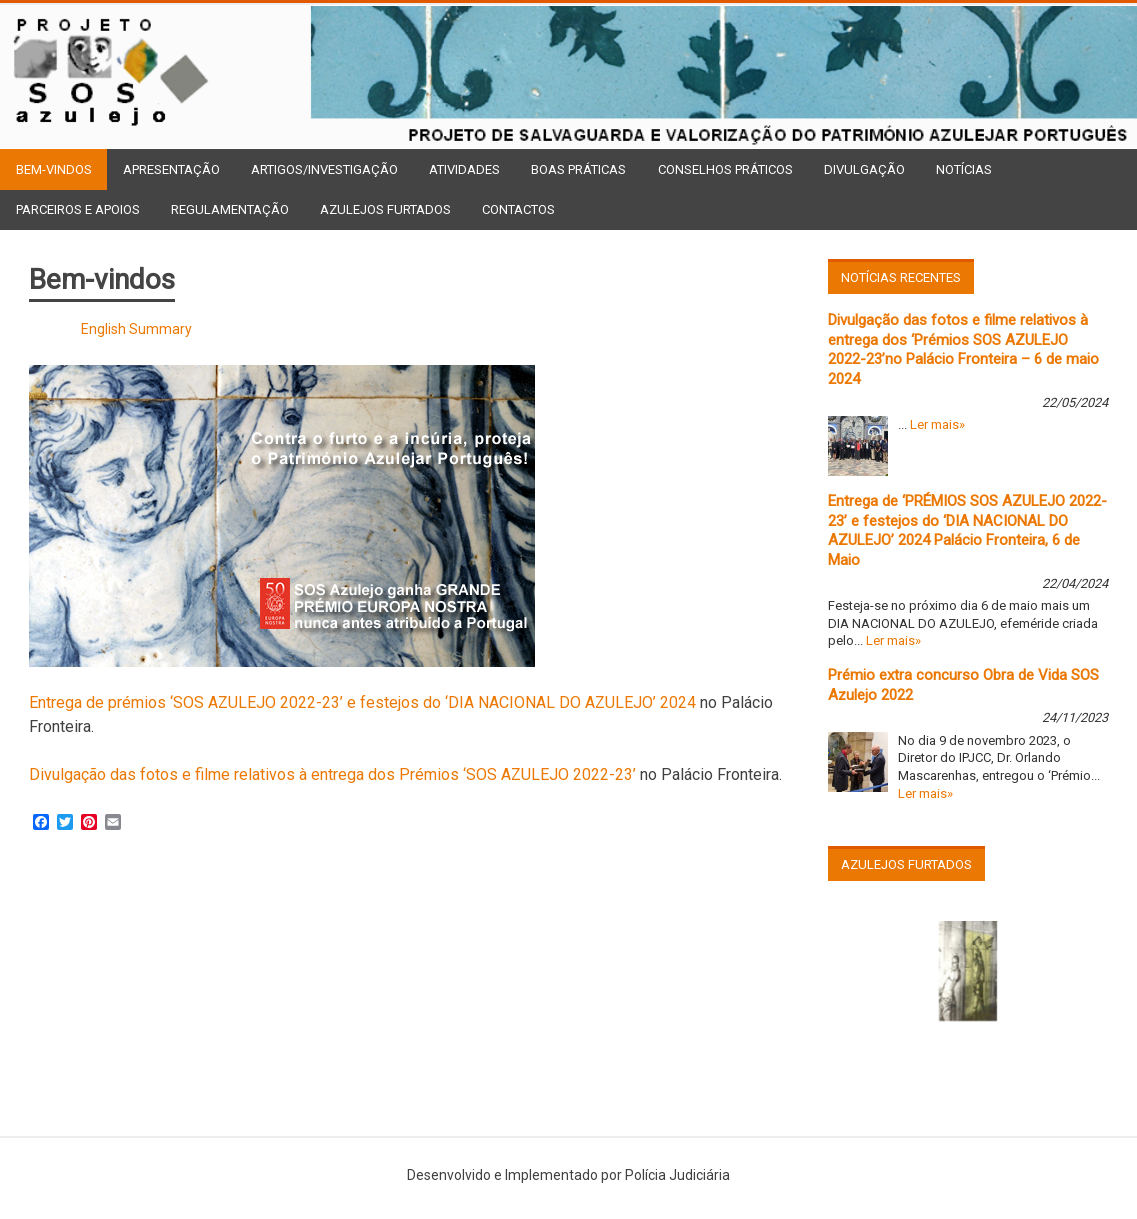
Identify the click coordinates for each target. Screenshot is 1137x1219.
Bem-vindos (54, 169)
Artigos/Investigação (324, 169)
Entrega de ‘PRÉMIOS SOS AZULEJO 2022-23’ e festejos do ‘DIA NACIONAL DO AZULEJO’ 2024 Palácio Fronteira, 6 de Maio (967, 530)
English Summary (136, 329)
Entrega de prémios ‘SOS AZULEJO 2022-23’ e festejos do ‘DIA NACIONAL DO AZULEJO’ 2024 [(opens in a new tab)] (362, 702)
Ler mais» (937, 424)
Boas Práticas (578, 169)
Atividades (464, 169)
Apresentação (171, 169)
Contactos (518, 209)
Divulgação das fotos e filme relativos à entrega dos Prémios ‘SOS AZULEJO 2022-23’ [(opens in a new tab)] (332, 774)
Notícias (964, 169)
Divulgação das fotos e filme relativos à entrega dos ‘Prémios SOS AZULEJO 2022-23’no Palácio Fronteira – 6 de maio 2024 (963, 349)
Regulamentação (230, 209)
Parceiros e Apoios (78, 209)
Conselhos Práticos (725, 169)
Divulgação (864, 169)
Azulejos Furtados (385, 209)
